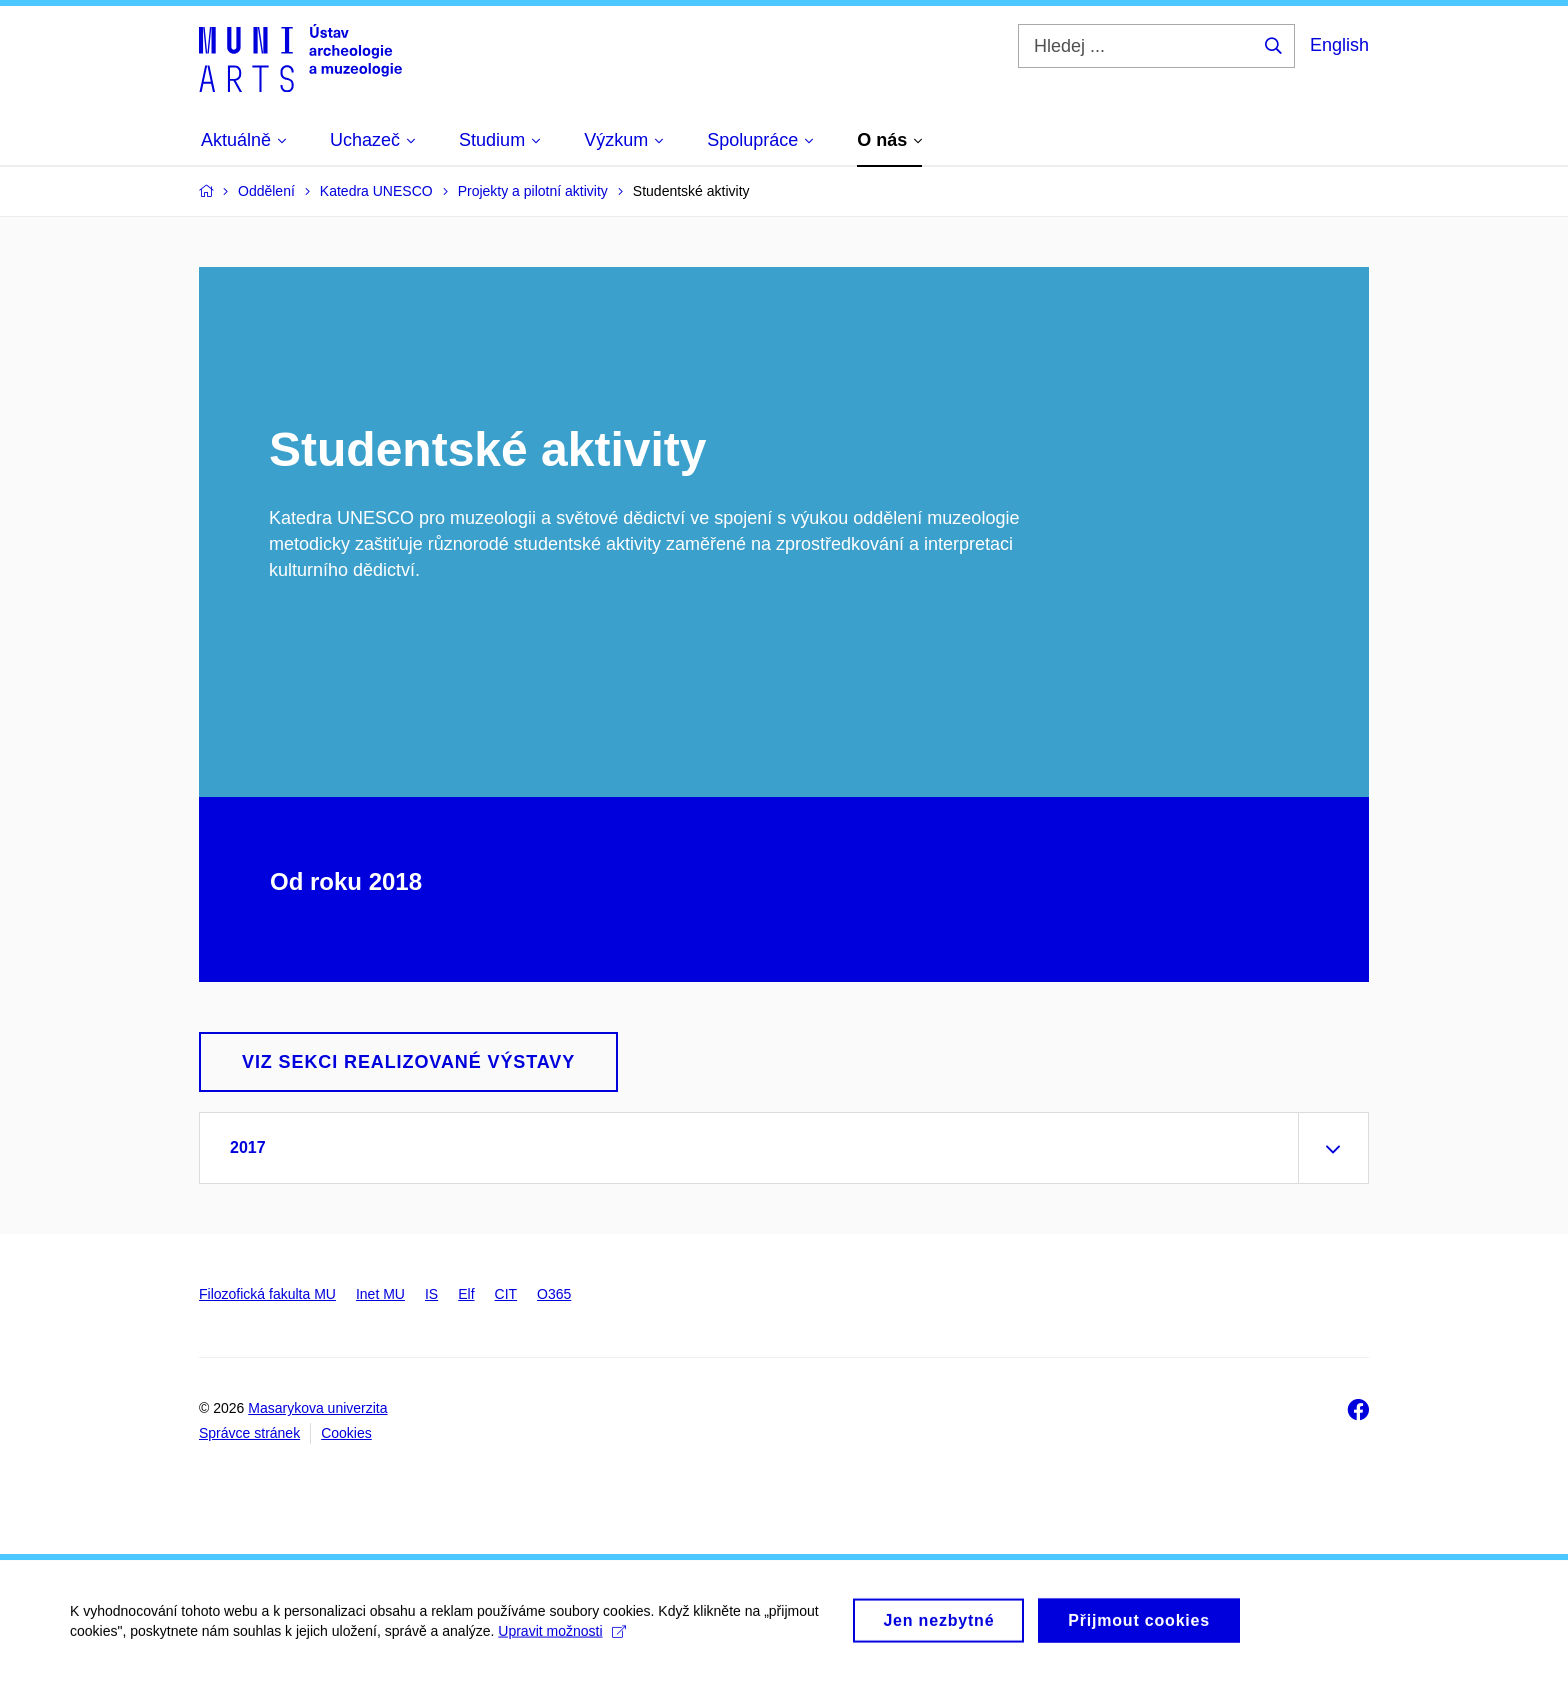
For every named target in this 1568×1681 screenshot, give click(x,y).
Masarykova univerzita (317, 1408)
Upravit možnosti (561, 1638)
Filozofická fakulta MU (267, 1294)
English (1339, 45)
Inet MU (380, 1294)
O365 (554, 1294)
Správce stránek (249, 1433)
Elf (466, 1294)
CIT (506, 1294)
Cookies (346, 1433)
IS (431, 1294)
